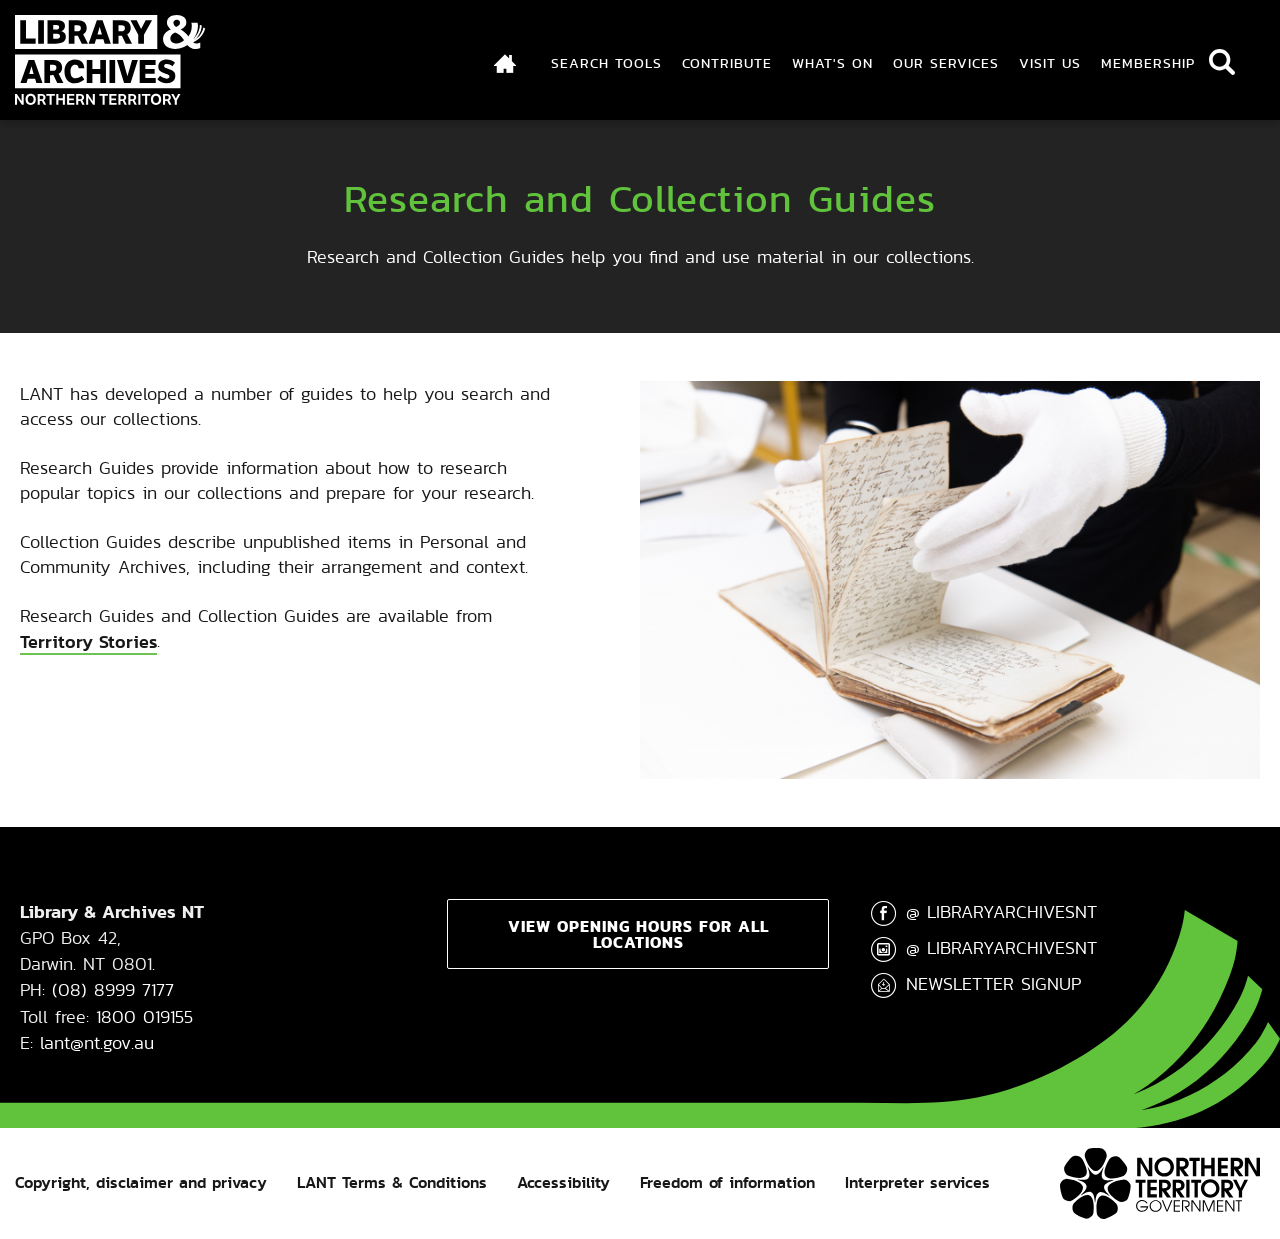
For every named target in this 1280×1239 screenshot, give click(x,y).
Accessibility (563, 1182)
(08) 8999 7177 (113, 989)
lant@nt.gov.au (97, 1042)
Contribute (727, 63)
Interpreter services (917, 1182)
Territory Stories (88, 641)
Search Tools (606, 63)
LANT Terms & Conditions (392, 1182)
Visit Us (1050, 63)
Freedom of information (727, 1182)
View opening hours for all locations (638, 934)
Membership (1148, 63)
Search (1222, 62)
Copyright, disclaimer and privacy (141, 1182)
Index (506, 63)
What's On (832, 63)
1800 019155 (144, 1016)
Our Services (946, 63)
